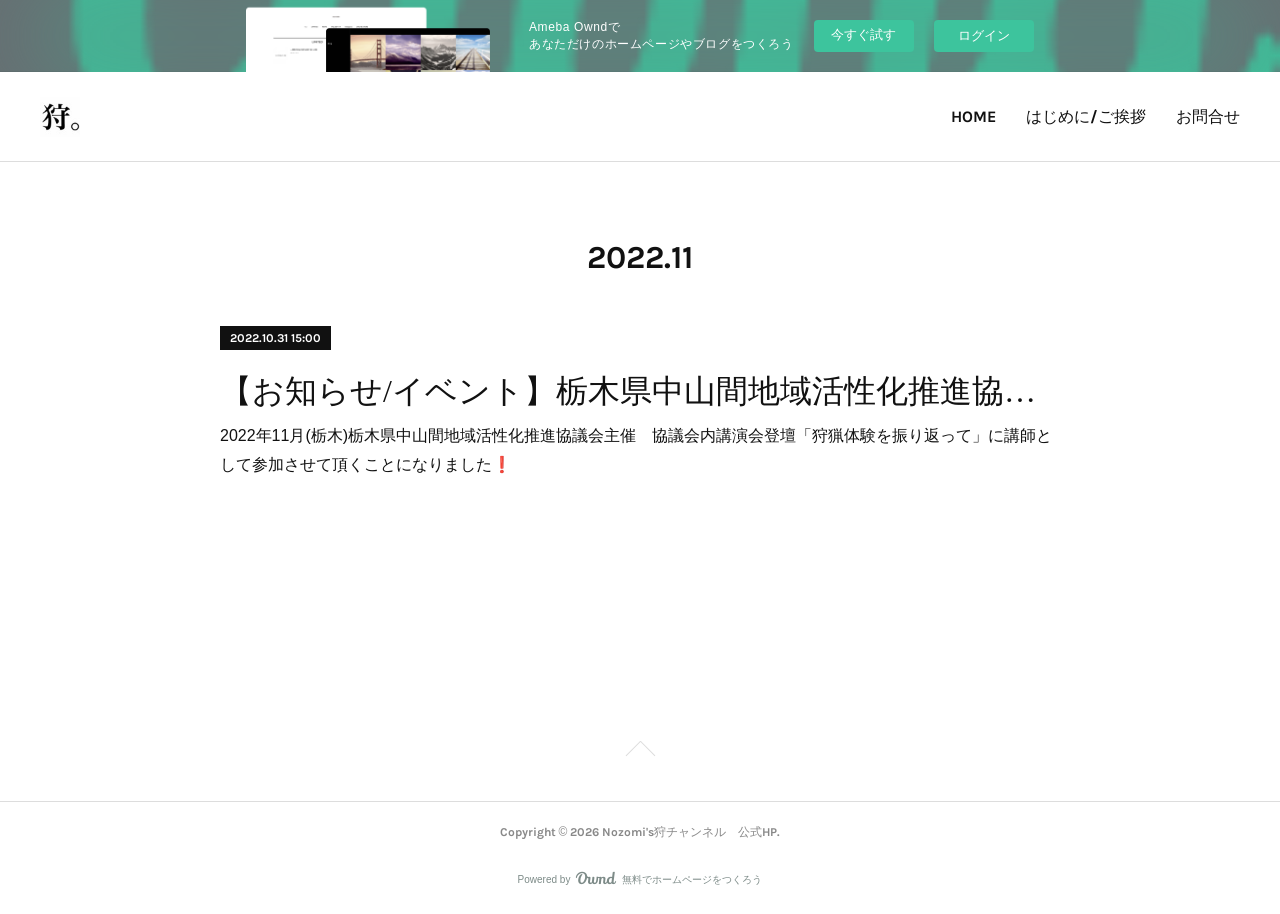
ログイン (984, 35)
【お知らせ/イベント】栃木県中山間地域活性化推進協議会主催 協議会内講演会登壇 (640, 391)
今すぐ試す (863, 34)
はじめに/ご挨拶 (1086, 116)
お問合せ (1208, 116)
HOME (973, 116)
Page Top (640, 752)
